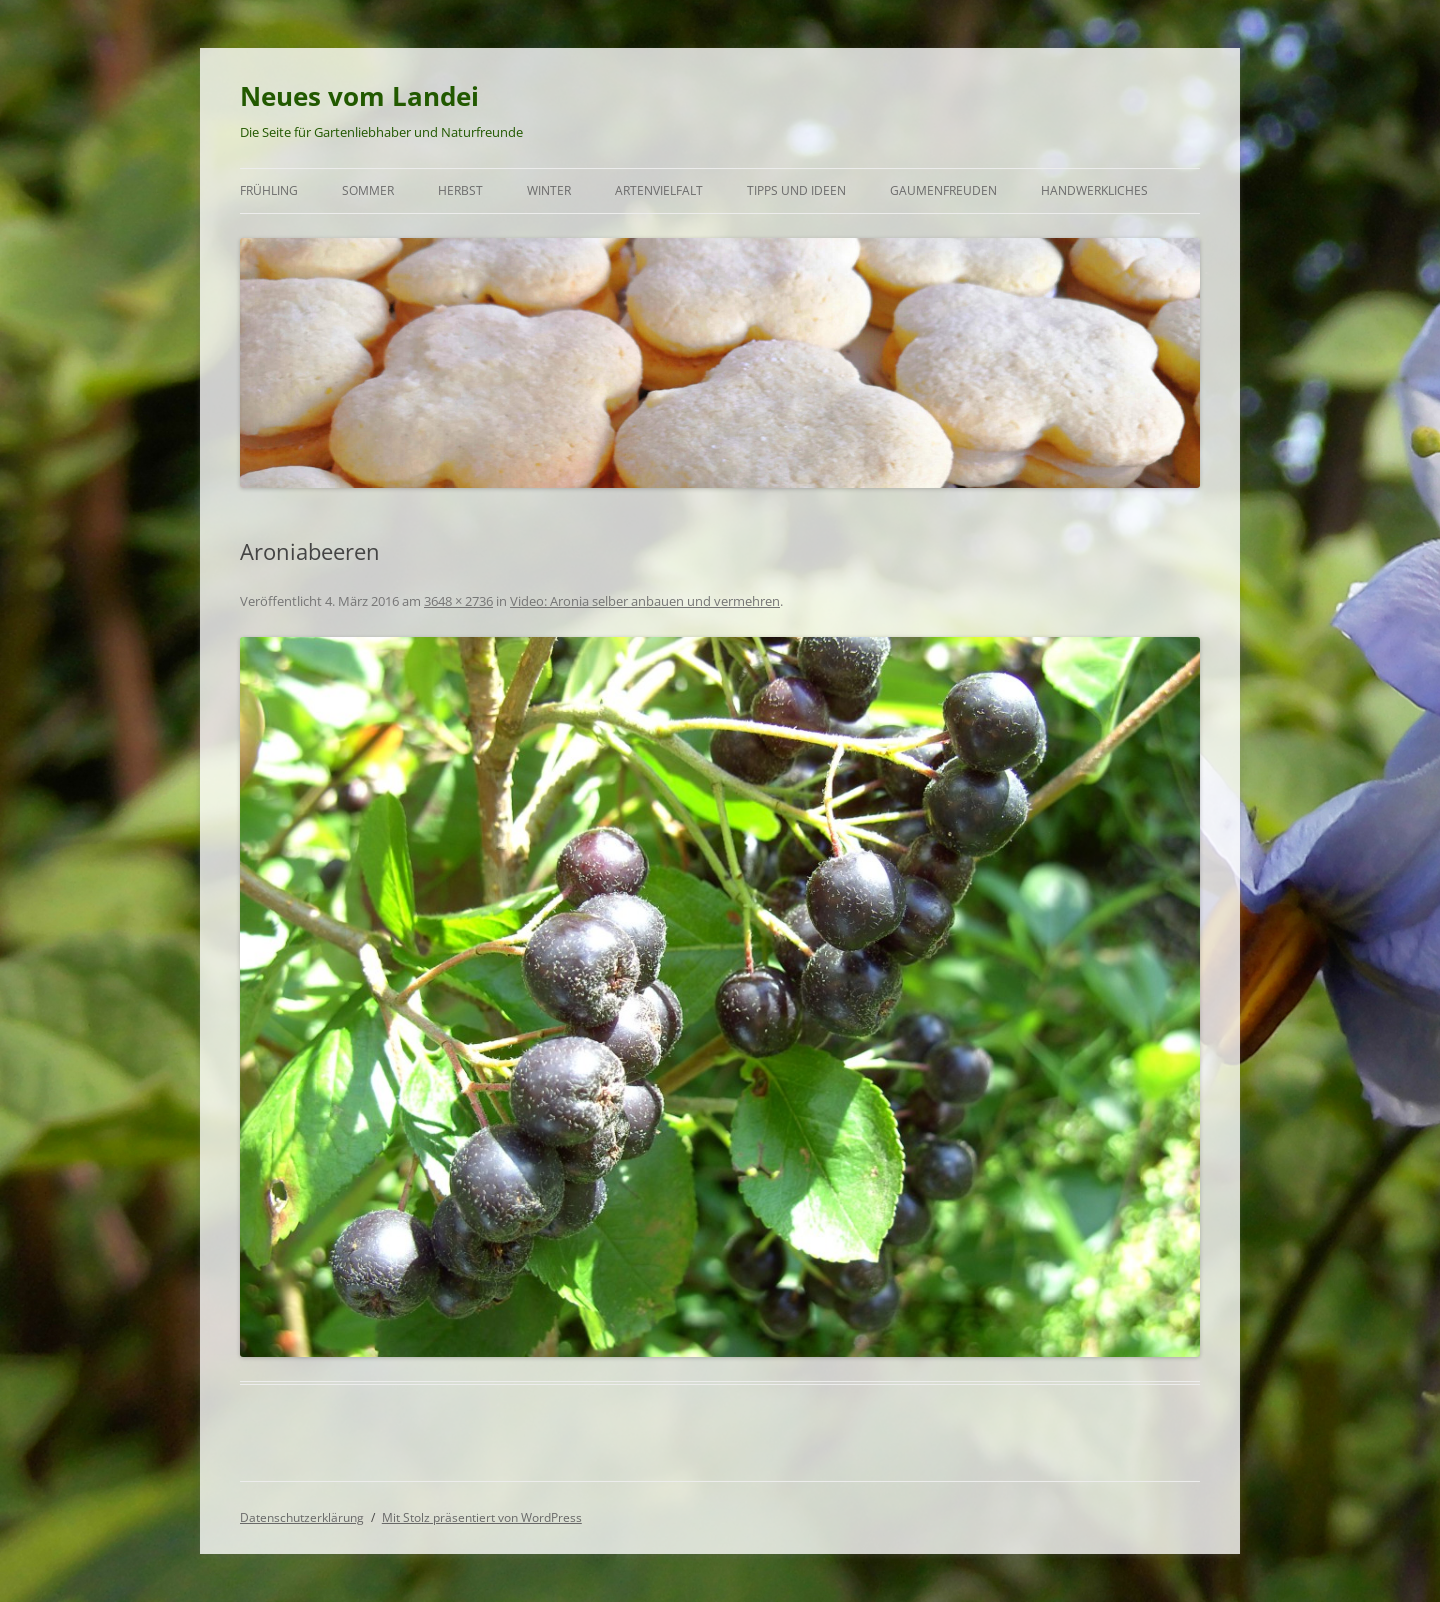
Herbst (460, 190)
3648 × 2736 (458, 601)
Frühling (269, 190)
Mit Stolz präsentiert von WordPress (482, 1517)
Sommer (368, 190)
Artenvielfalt (659, 190)
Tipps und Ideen (796, 190)
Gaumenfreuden (943, 190)
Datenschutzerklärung (302, 1517)
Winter (549, 190)
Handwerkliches (1094, 190)
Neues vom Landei (359, 96)
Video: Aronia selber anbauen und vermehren (645, 601)
